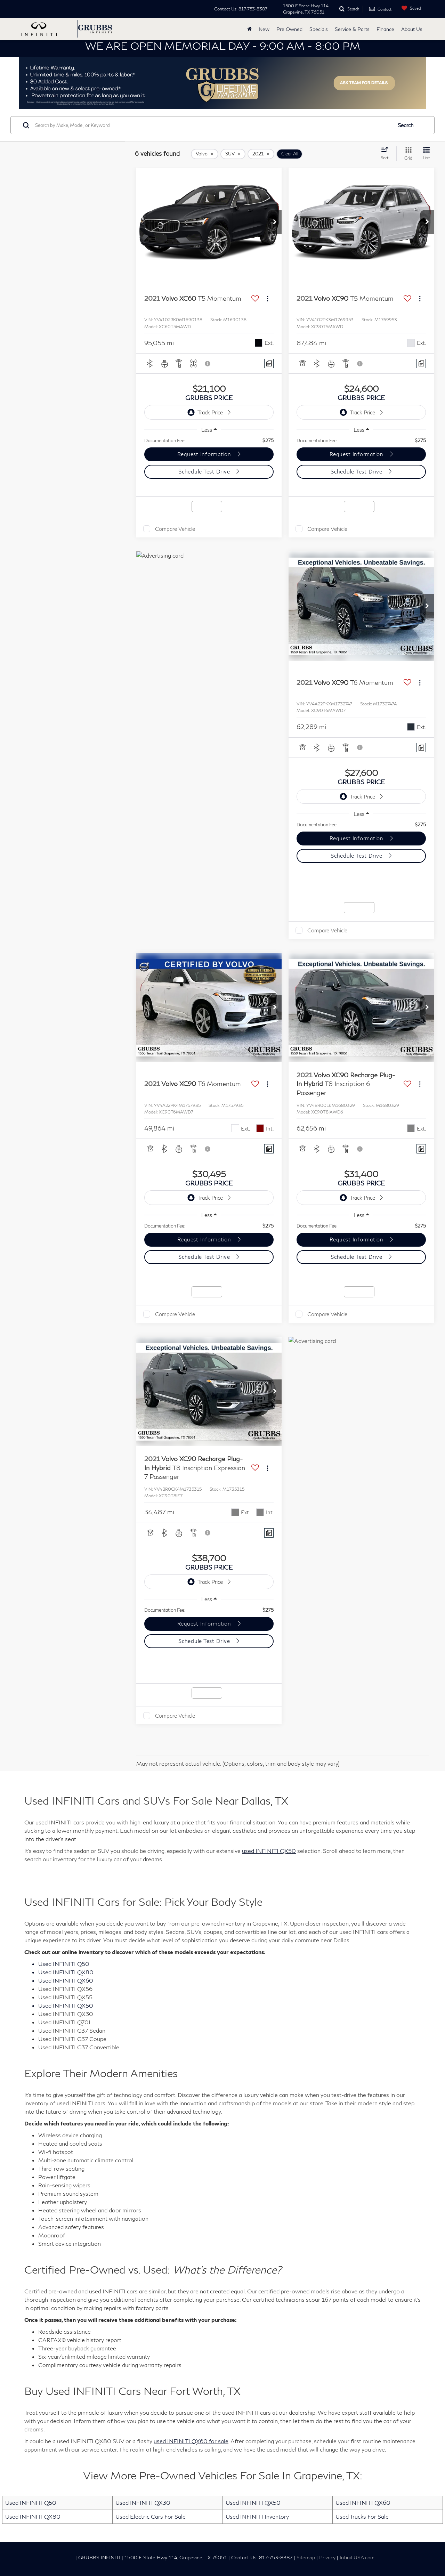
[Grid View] (407, 153)
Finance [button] (385, 29)
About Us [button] (411, 29)
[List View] (426, 153)
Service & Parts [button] (352, 29)
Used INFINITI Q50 (30, 2502)
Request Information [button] (205, 454)
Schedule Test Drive (205, 471)
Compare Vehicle (175, 529)
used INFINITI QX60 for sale (191, 2441)
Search (406, 125)
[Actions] (267, 299)
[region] (209, 440)
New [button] (264, 29)
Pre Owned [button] (289, 29)
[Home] (249, 29)
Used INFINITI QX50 (253, 2502)
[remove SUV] (232, 154)
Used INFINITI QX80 (32, 2516)
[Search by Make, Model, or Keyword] (212, 125)
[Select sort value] (386, 153)
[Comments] (269, 363)
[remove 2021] (261, 154)
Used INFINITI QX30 (142, 2502)
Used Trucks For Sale (362, 2516)
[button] (275, 222)
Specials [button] (318, 29)
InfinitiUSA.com (357, 2557)
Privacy (327, 2557)
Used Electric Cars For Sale (150, 2516)
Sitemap (306, 2557)
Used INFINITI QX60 (362, 2502)
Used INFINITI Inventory (257, 2516)
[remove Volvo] (204, 154)
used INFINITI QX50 (269, 1850)
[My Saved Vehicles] (409, 8)
